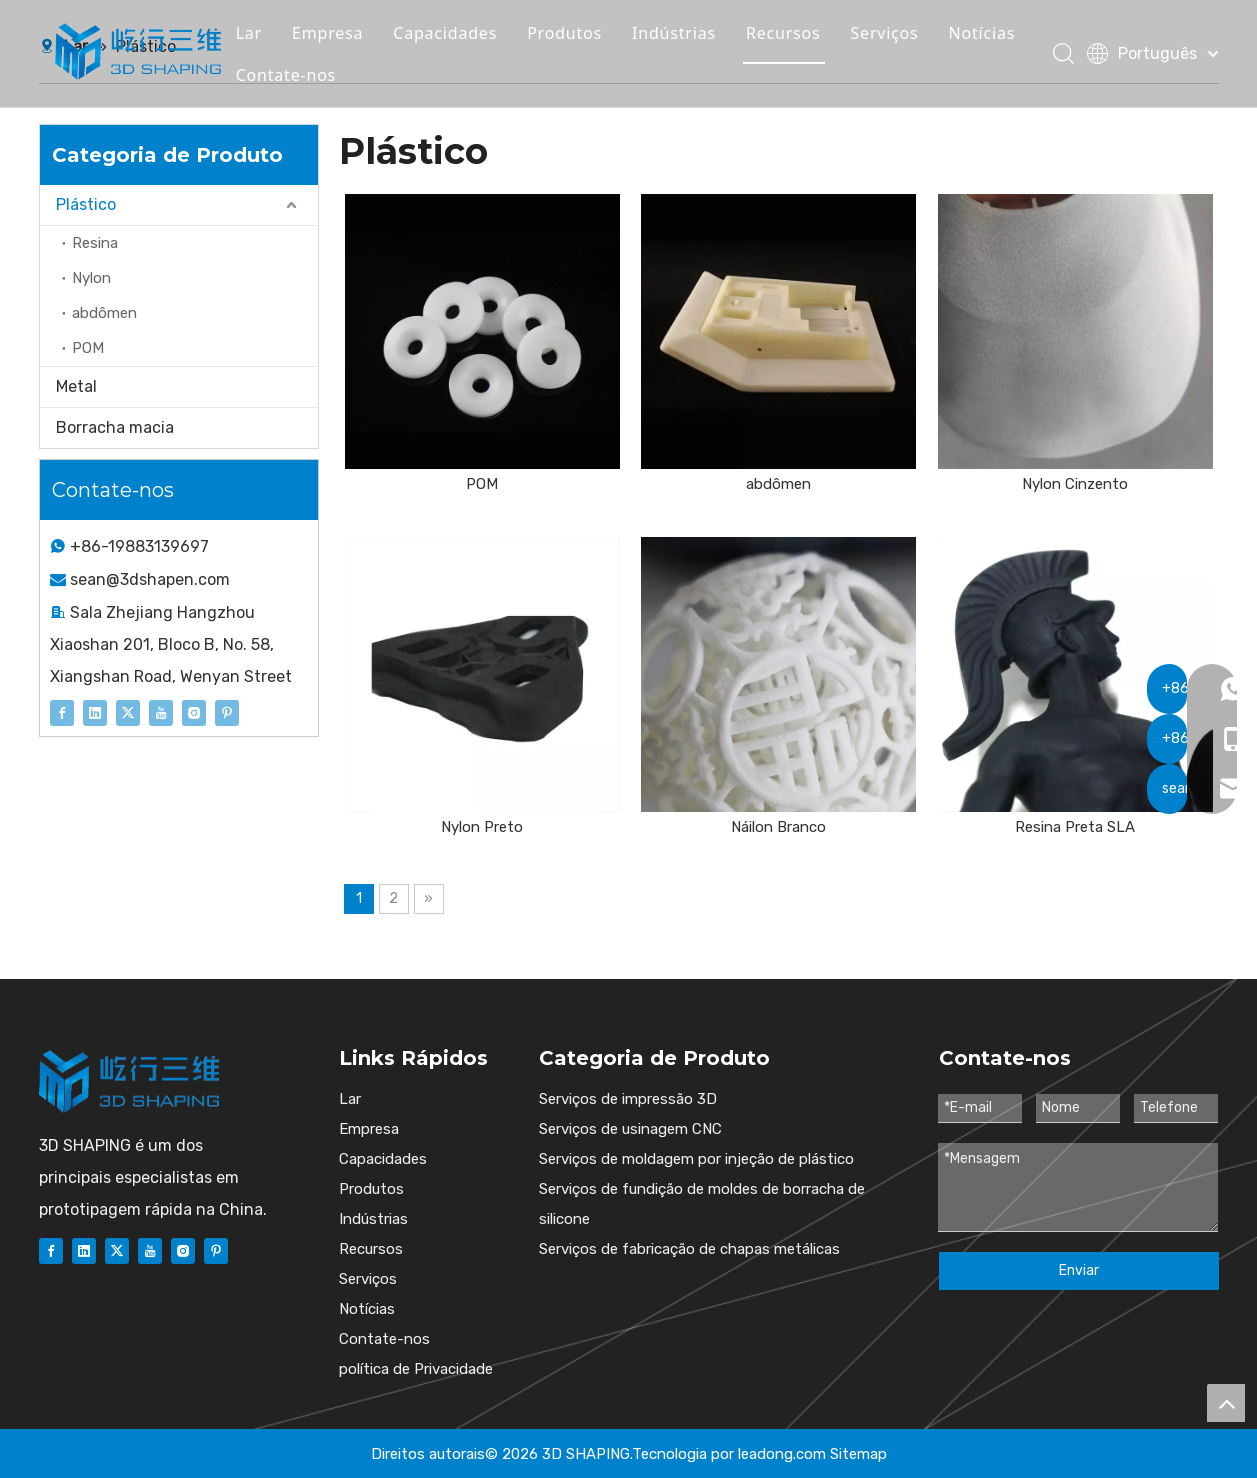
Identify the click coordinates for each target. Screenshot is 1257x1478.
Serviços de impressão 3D (628, 1099)
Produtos (577, 34)
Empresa (340, 34)
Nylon (91, 278)
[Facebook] (62, 712)
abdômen (104, 313)
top (1226, 1403)
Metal (76, 386)
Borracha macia (115, 427)
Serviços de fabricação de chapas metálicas (689, 1249)
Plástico (86, 204)
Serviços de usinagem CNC (630, 1129)
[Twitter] (128, 712)
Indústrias (687, 34)
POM (88, 348)
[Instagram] (194, 712)
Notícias (994, 34)
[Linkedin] (95, 712)
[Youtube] (161, 712)
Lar (261, 34)
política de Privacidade (416, 1369)
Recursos (796, 34)
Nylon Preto (482, 827)
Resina (95, 243)
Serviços (897, 34)
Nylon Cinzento (1075, 484)
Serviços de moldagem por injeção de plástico (696, 1159)
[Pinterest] (227, 712)
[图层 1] (129, 1081)
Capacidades (458, 34)
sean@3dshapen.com (150, 579)
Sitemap (858, 1454)
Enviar (1079, 1270)
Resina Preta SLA (1075, 827)
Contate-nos (298, 76)
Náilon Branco (778, 827)
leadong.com (782, 1454)
